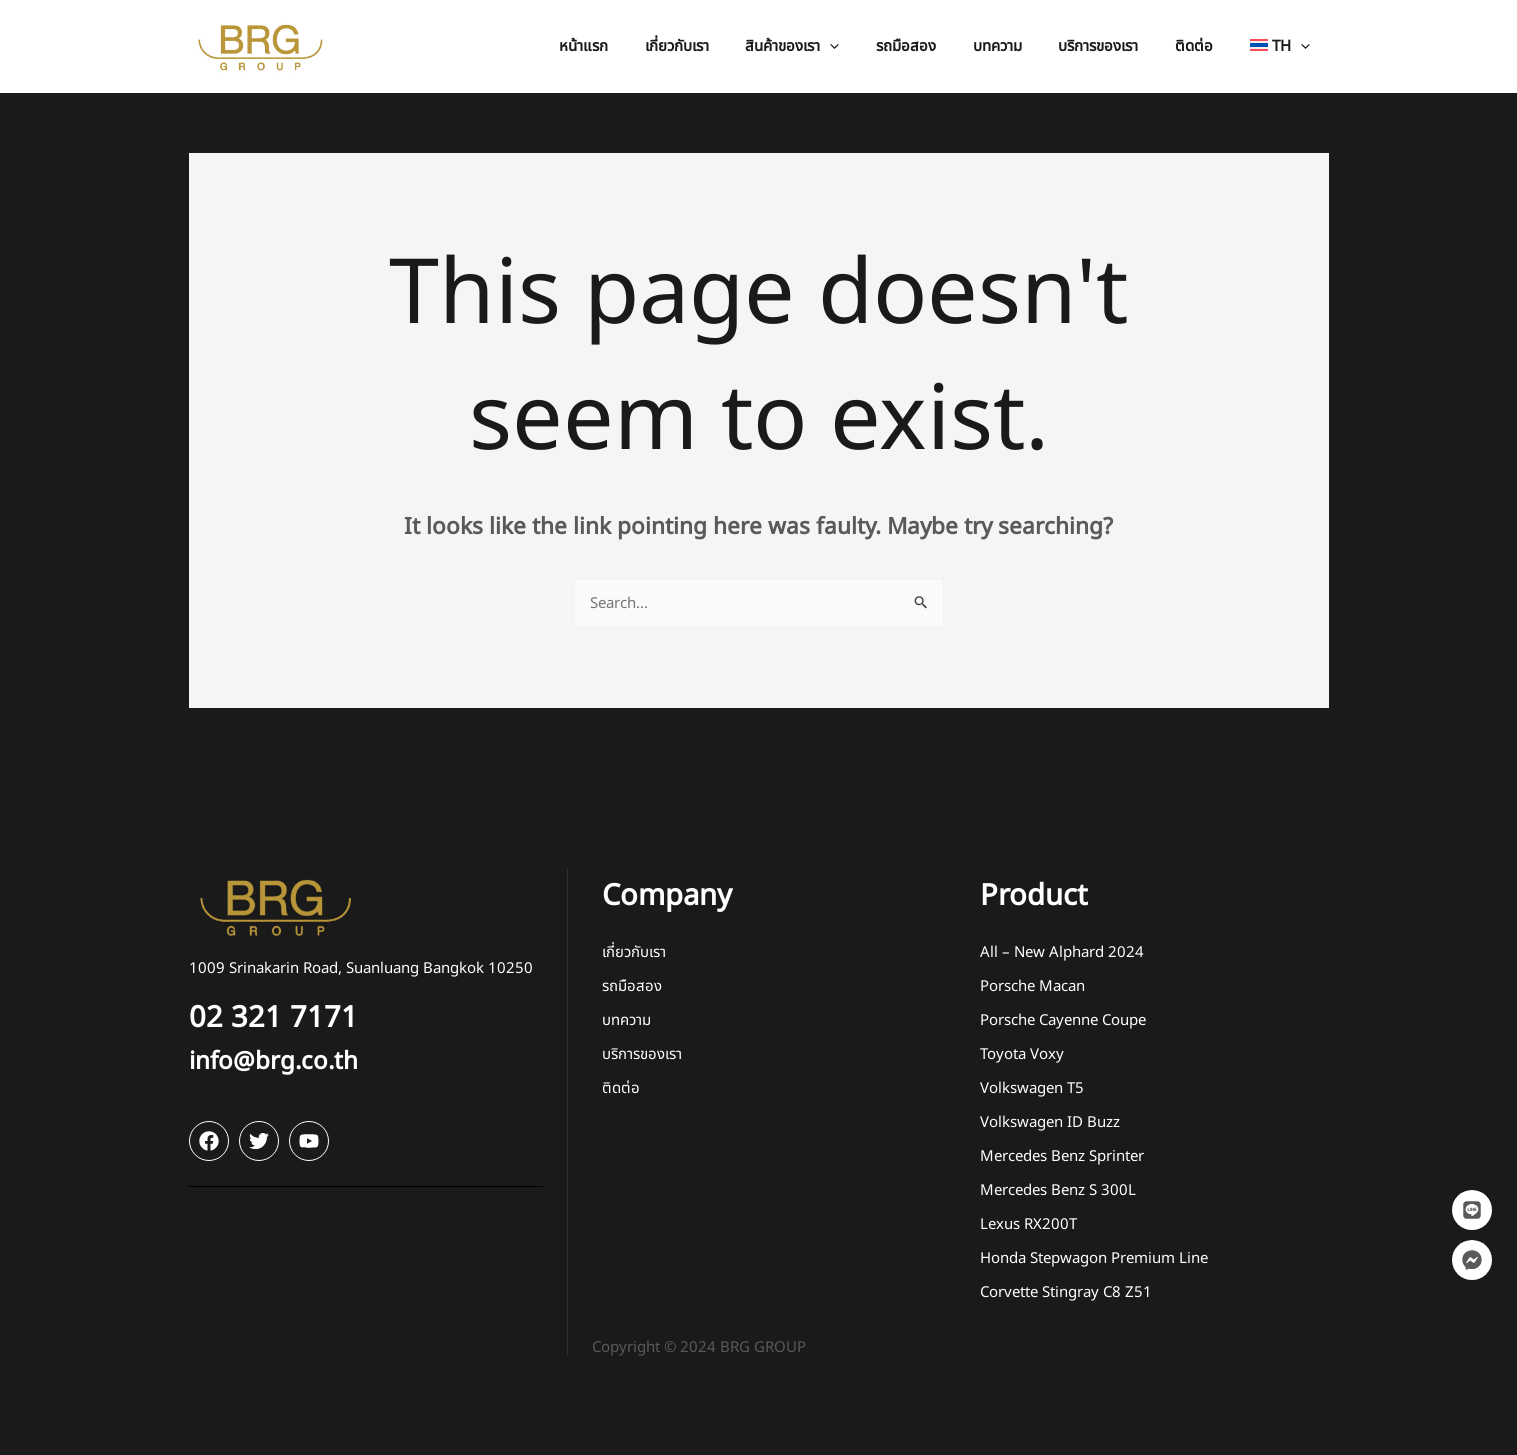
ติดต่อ (621, 1088)
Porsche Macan (1032, 986)
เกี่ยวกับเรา (634, 952)
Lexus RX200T (1028, 1224)
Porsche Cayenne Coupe (1063, 1020)
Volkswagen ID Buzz (1050, 1122)
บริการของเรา (642, 1054)
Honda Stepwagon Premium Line (1094, 1258)
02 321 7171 (273, 1018)
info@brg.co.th (273, 1062)
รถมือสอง (632, 986)
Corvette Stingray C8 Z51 (1066, 1292)
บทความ (626, 1020)
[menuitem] (1283, 46)
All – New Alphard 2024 (1062, 952)
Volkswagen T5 (1032, 1088)
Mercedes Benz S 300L (1058, 1190)
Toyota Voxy (1022, 1054)
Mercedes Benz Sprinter (1062, 1156)
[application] (866, 46)
